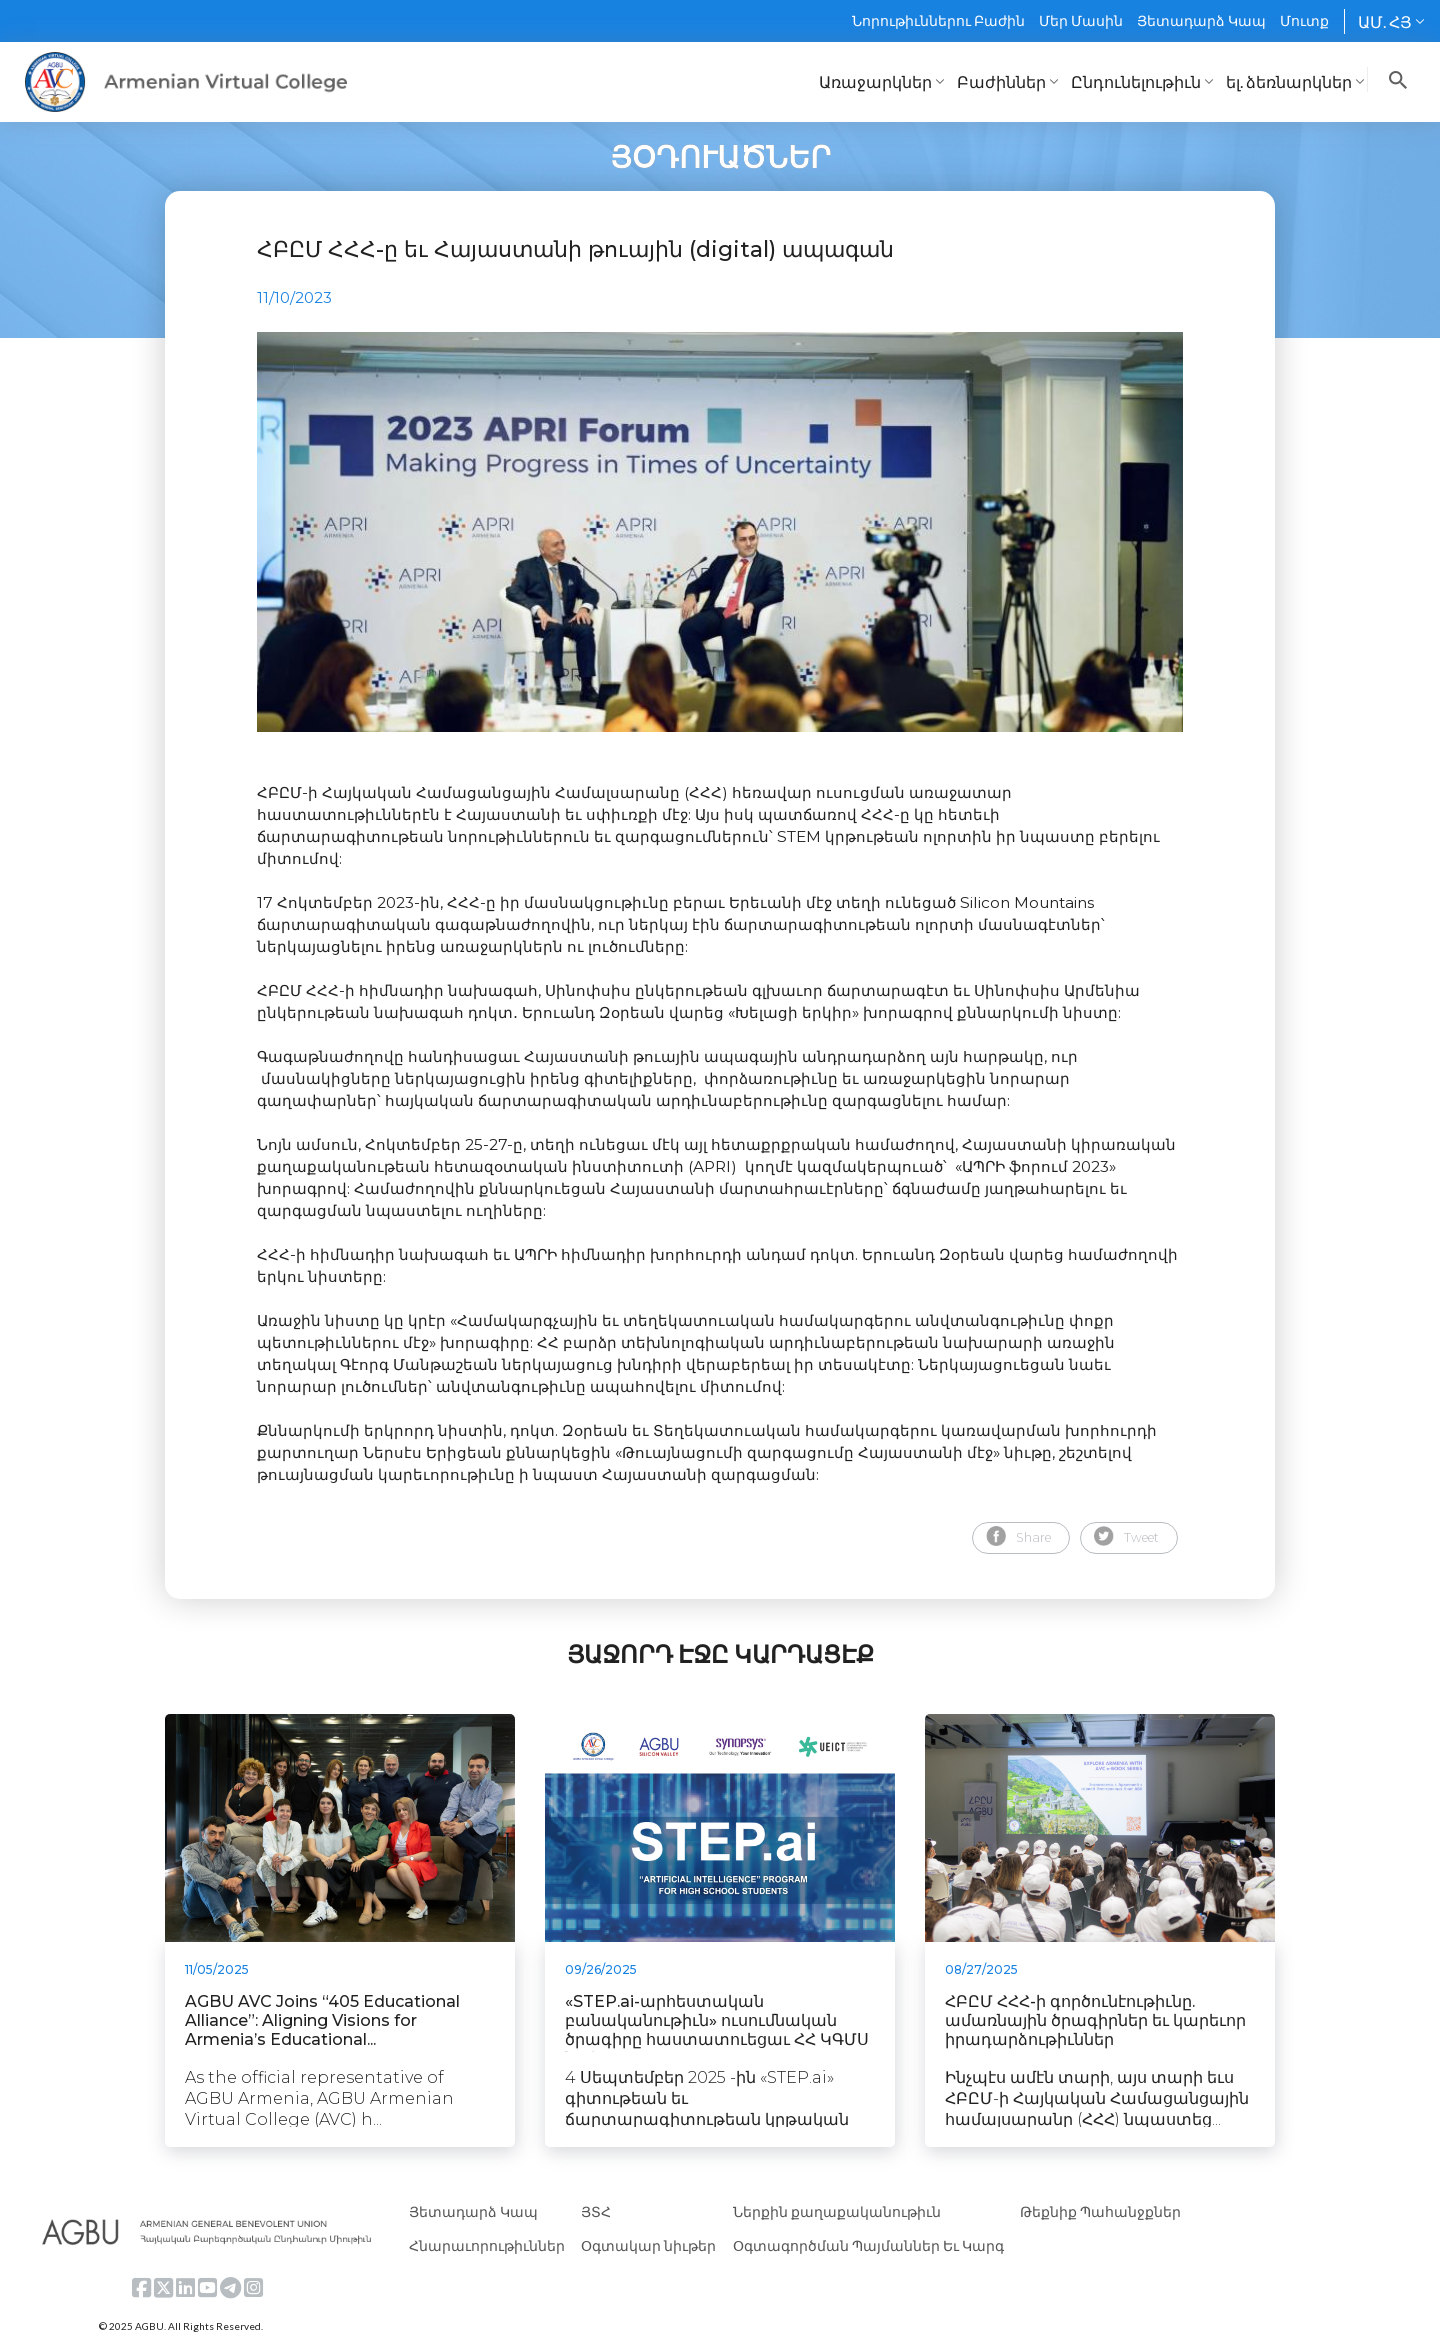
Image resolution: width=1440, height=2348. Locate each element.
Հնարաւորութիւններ (487, 2245)
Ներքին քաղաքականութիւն (837, 2211)
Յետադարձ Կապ (1201, 20)
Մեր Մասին (1081, 20)
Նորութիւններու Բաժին (938, 20)
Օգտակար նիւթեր (648, 2245)
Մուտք (1304, 20)
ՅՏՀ (596, 2211)
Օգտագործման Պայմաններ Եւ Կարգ (868, 2245)
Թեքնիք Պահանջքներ (1100, 2211)
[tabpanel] (720, 532)
